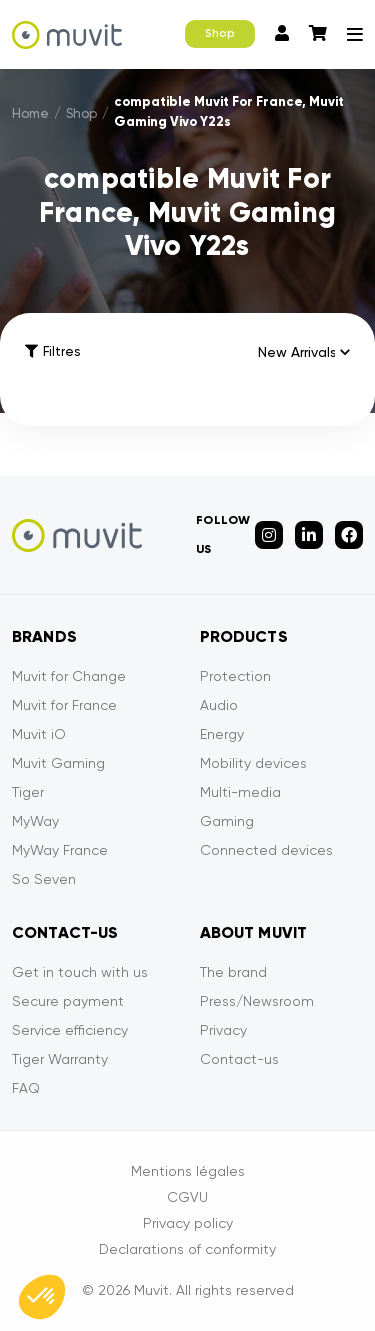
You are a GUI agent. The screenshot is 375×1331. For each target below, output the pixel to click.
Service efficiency (70, 1030)
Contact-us (239, 1059)
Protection (235, 676)
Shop (220, 33)
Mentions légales (188, 1171)
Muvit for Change (69, 676)
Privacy (223, 1030)
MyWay (35, 821)
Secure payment (68, 1001)
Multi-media (240, 792)
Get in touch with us (80, 972)
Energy (222, 734)
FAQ (26, 1088)
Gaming (227, 821)
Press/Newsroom (257, 1001)
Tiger (28, 792)
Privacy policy (188, 1223)
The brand (233, 972)
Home (30, 113)
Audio (219, 705)
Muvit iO (39, 734)
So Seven (44, 879)
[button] (42, 1297)
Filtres (52, 351)
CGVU (187, 1197)
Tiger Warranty (60, 1059)
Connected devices (266, 850)
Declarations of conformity (187, 1249)
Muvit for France (64, 705)
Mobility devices (253, 763)
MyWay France (60, 850)
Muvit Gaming (58, 763)
